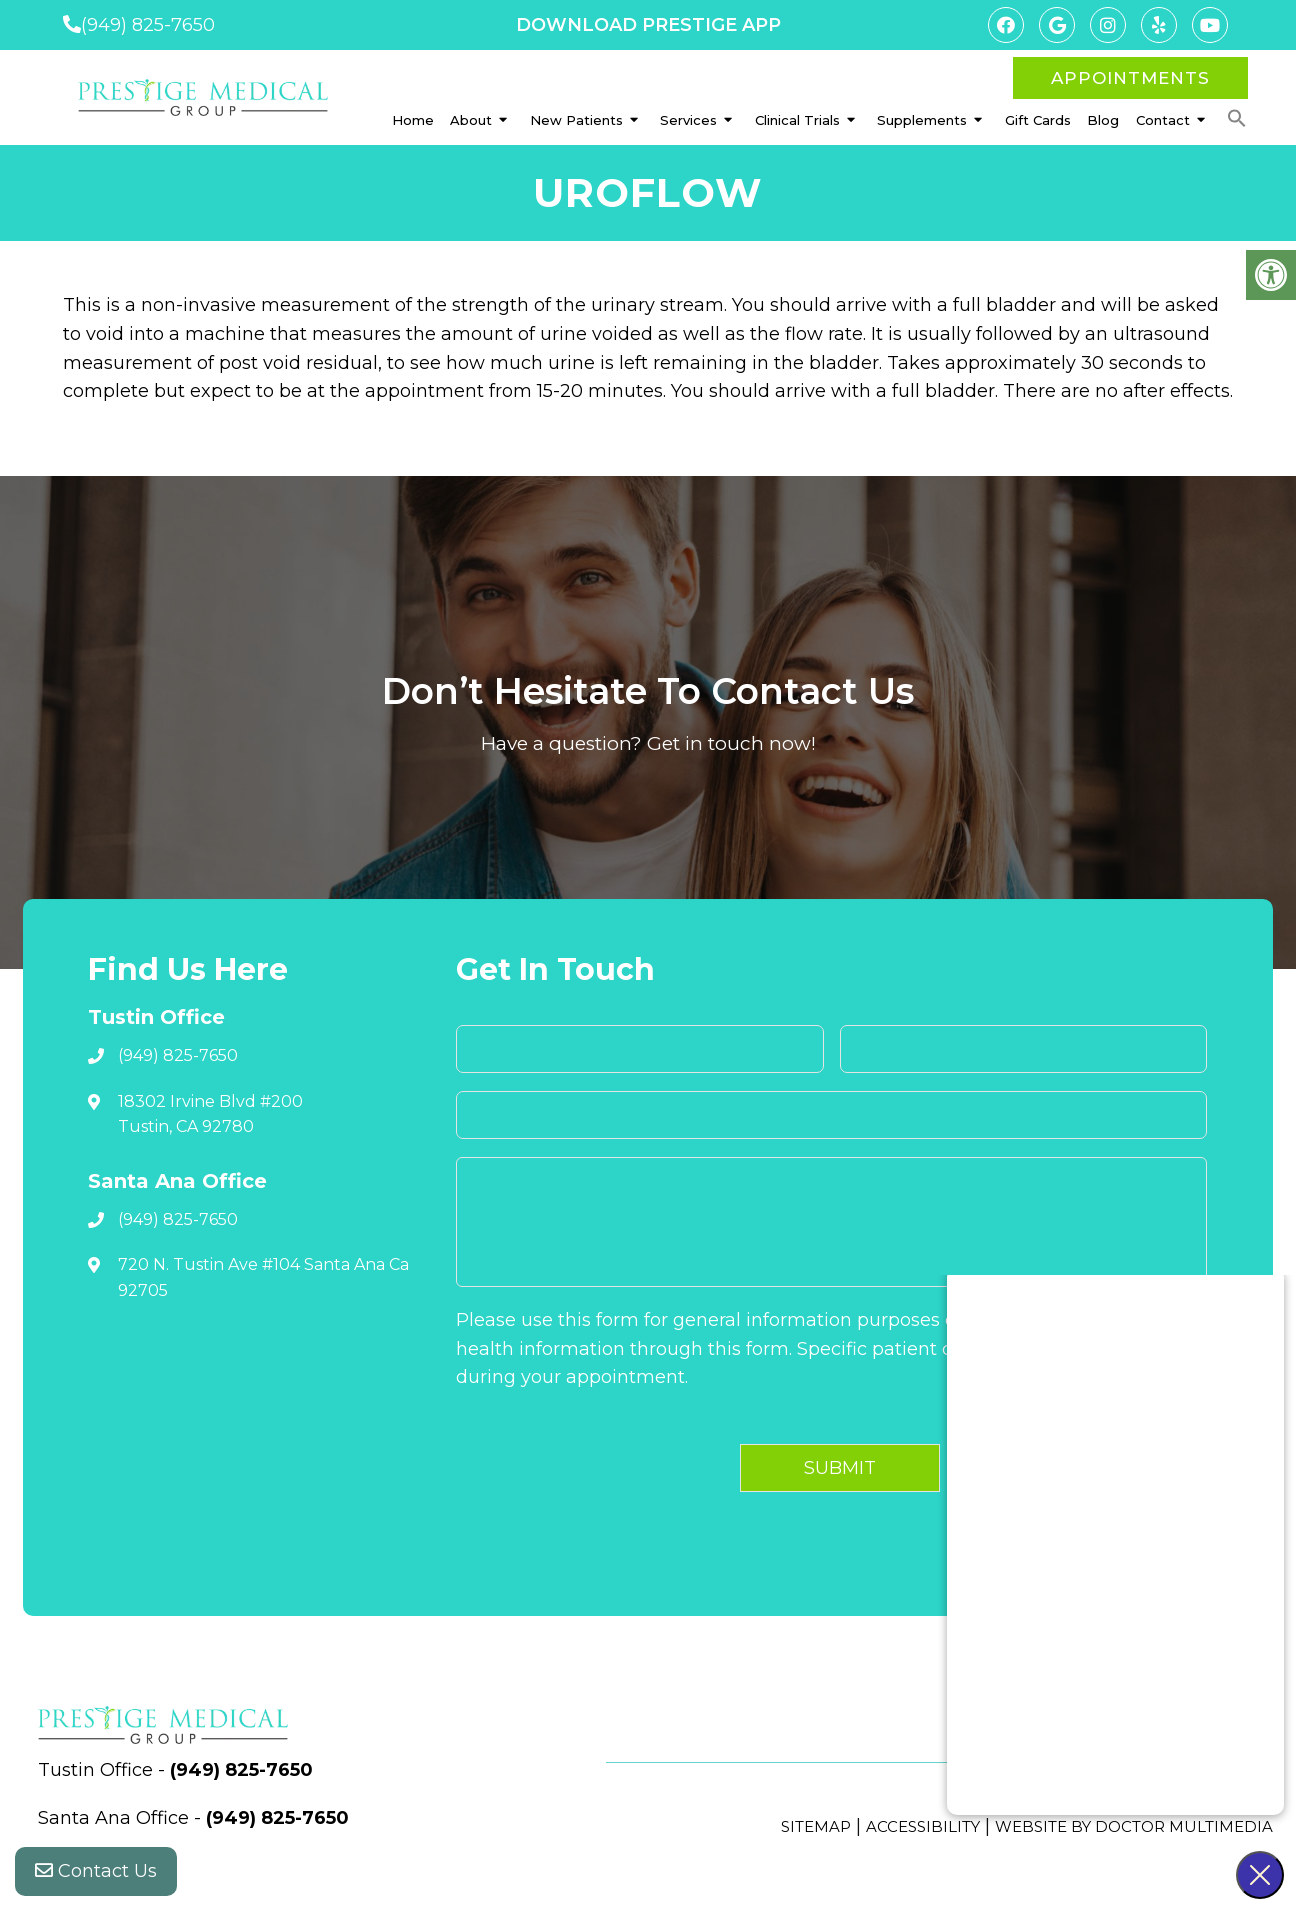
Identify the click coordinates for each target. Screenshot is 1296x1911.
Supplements (922, 120)
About (471, 120)
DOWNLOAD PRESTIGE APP (648, 25)
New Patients (576, 120)
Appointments (1130, 78)
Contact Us (96, 1871)
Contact (1163, 120)
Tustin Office (98, 1770)
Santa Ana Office (116, 1818)
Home (413, 120)
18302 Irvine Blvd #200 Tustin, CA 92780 (210, 1114)
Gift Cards (1038, 120)
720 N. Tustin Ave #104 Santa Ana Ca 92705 (263, 1277)
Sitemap (816, 1826)
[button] (1237, 119)
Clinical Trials (797, 120)
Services (688, 120)
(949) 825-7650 (148, 25)
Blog (1103, 120)
